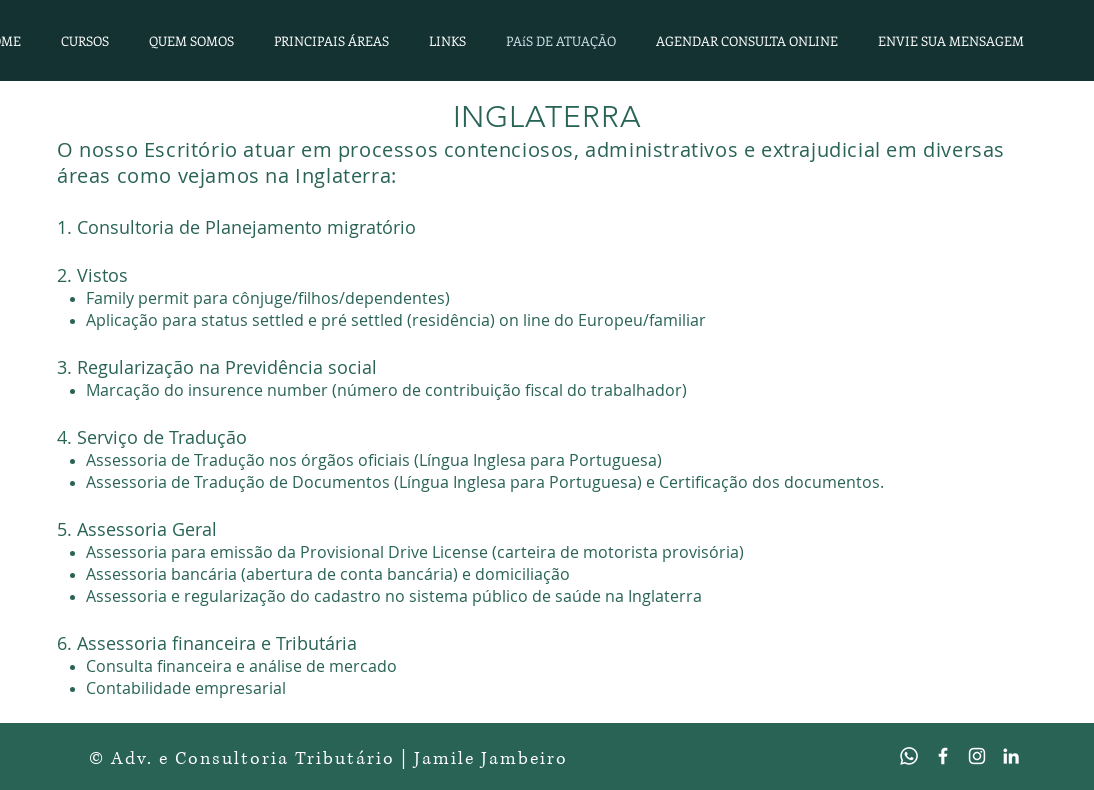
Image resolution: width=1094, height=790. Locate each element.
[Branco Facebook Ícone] (943, 756)
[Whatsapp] (909, 756)
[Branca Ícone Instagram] (977, 756)
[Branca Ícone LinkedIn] (1011, 756)
